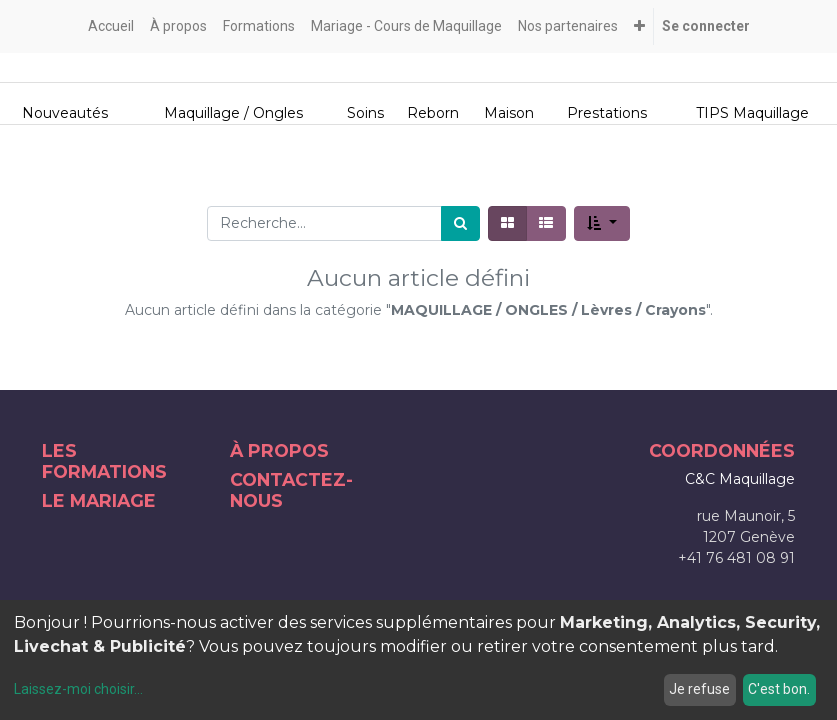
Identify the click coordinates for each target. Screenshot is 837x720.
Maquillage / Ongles (233, 113)
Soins (365, 113)
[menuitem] (111, 26)
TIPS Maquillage (752, 113)
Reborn (433, 113)
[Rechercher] (460, 223)
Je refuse (699, 689)
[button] (639, 26)
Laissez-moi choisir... (78, 689)
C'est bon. (779, 689)
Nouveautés (65, 113)
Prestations (607, 113)
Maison (509, 113)
